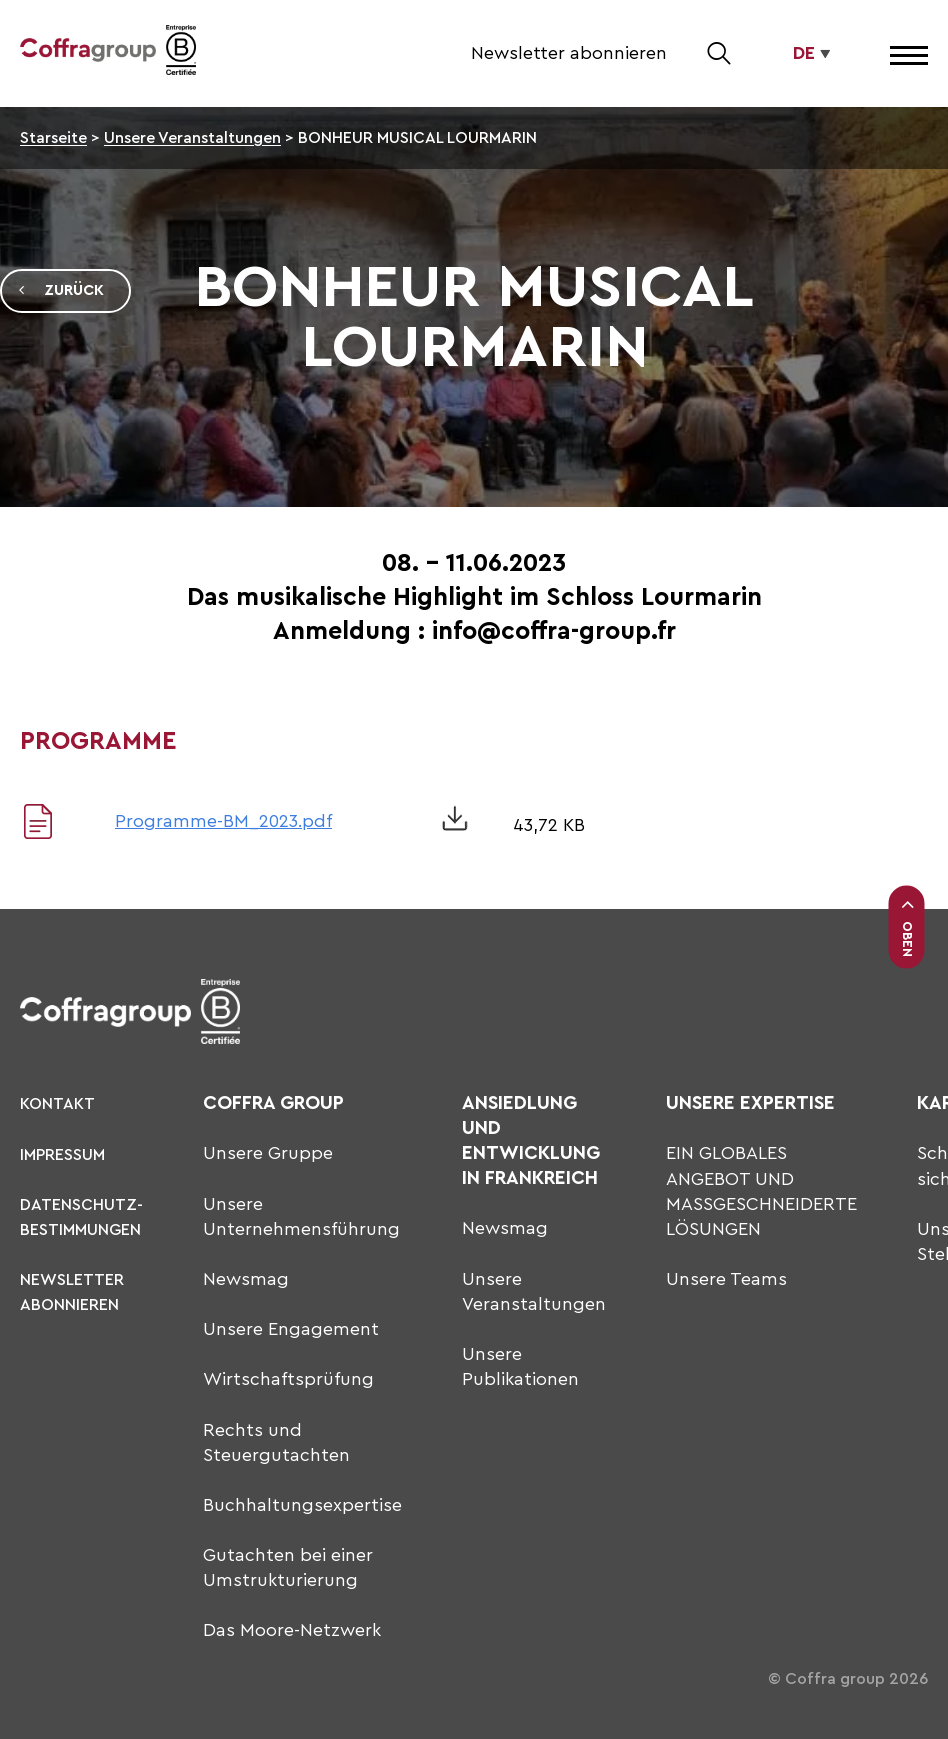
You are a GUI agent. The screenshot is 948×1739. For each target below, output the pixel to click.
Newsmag (246, 1279)
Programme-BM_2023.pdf (223, 821)
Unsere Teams (726, 1279)
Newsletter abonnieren (569, 53)
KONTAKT (57, 1104)
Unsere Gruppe (268, 1153)
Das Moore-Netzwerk (292, 1630)
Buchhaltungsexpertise (302, 1505)
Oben (907, 927)
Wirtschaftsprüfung (288, 1379)
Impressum (62, 1155)
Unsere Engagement (291, 1329)
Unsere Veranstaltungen (192, 138)
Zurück (60, 291)
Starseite (53, 138)
